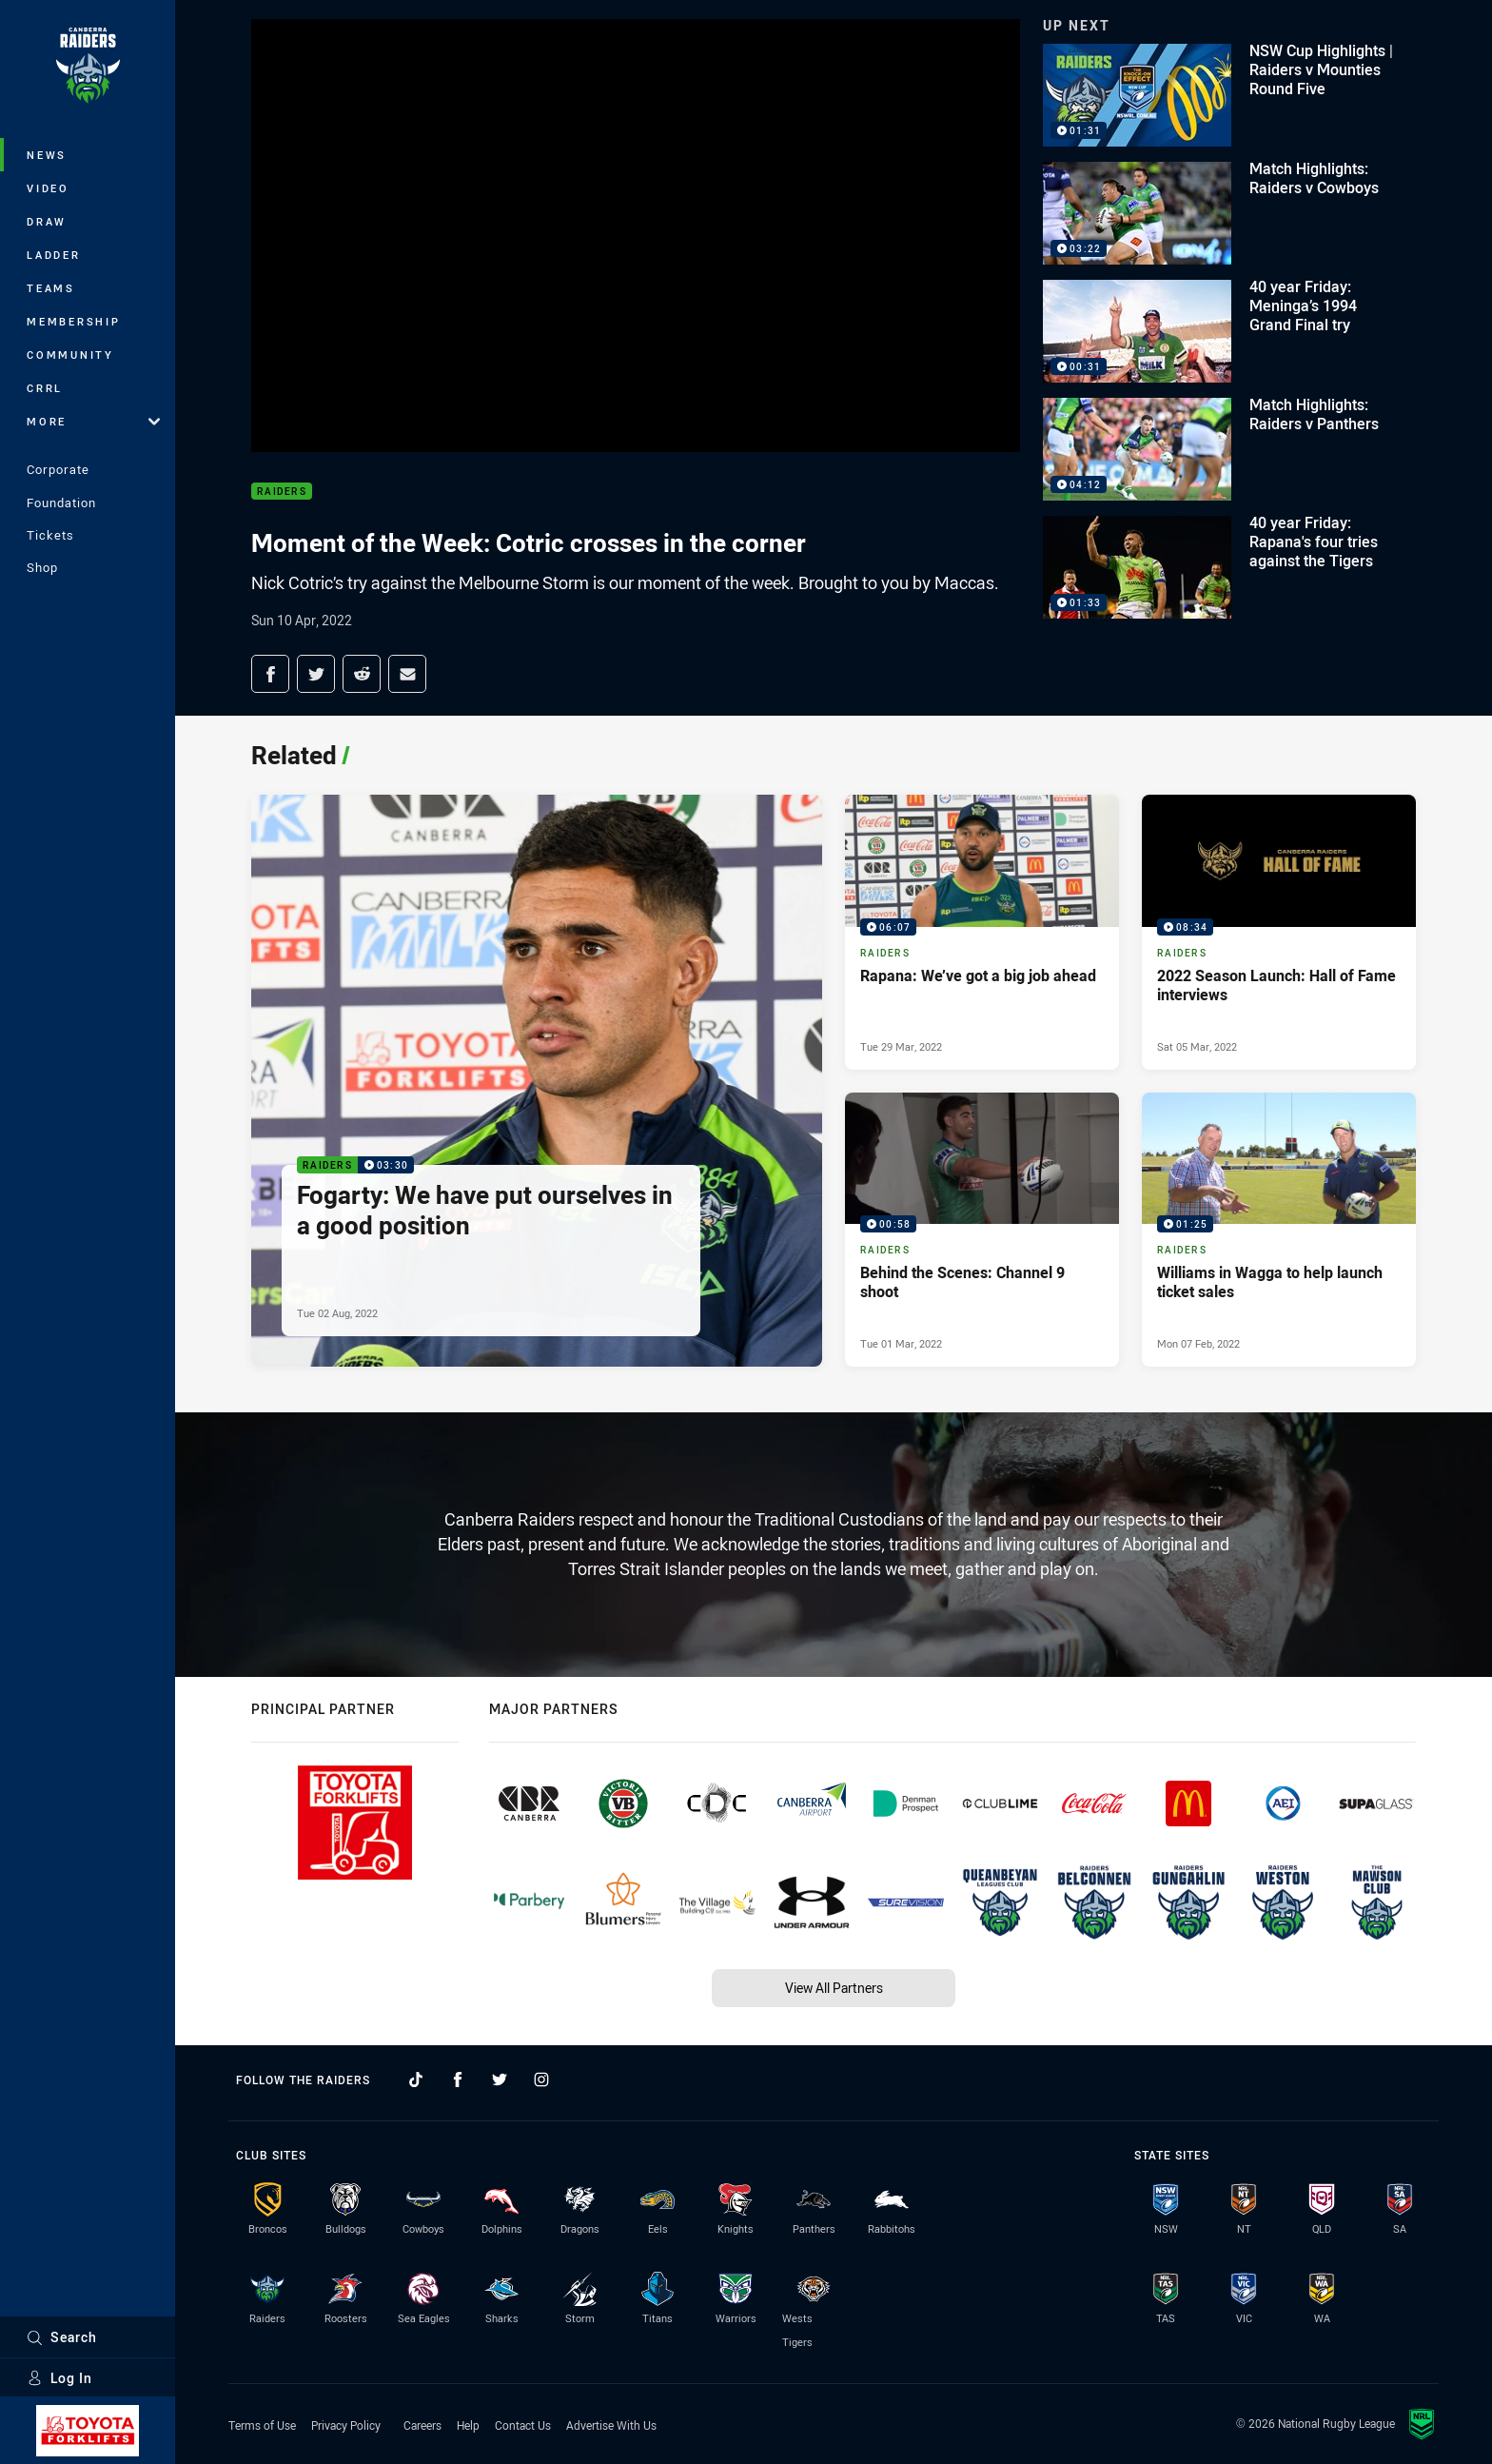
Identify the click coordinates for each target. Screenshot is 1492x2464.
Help (468, 2425)
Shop (42, 567)
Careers (422, 2425)
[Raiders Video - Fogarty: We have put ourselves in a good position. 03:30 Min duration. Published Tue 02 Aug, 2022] (536, 1081)
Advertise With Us (611, 2425)
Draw (47, 221)
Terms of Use (262, 2425)
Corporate (58, 469)
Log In (59, 2378)
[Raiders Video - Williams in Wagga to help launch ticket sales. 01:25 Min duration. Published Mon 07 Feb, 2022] (1279, 1230)
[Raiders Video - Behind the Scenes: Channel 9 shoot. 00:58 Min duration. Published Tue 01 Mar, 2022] (982, 1230)
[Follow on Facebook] (457, 2079)
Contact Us (523, 2425)
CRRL (45, 388)
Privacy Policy (346, 2425)
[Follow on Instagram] (541, 2079)
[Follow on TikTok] (415, 2079)
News (47, 155)
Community (70, 354)
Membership (74, 321)
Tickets (50, 534)
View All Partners (834, 1988)
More (93, 421)
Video (48, 188)
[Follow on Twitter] (499, 2079)
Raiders (281, 491)
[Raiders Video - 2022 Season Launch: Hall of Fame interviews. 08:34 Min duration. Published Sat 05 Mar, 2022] (1279, 932)
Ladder (54, 254)
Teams (51, 288)
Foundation (61, 502)
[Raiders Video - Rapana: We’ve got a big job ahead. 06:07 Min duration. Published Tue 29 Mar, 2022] (982, 932)
